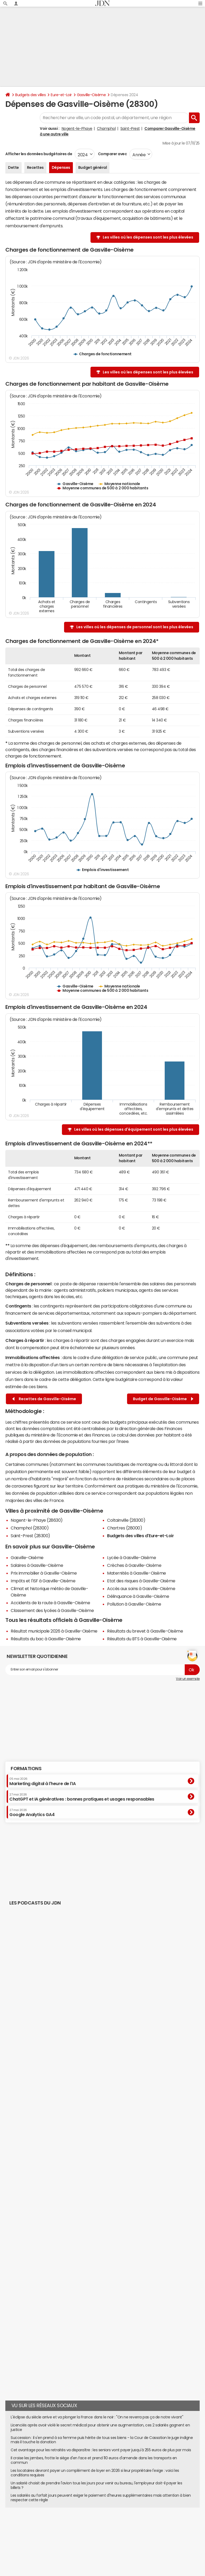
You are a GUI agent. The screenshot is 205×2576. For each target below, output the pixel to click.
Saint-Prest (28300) (30, 1535)
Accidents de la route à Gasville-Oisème (50, 1603)
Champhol (106, 128)
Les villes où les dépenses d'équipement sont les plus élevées (133, 1129)
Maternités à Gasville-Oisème (136, 1573)
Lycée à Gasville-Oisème (131, 1557)
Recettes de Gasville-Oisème (44, 1399)
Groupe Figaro (133, 2536)
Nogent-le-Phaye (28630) (37, 1520)
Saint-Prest (130, 128)
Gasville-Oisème (91, 95)
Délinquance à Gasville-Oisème (138, 1596)
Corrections (82, 2536)
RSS (68, 2536)
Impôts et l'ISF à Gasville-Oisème (43, 1581)
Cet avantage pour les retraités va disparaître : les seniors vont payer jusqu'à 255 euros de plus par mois (101, 2450)
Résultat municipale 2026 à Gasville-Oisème (54, 1631)
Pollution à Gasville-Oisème (134, 1604)
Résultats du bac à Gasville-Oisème (46, 1639)
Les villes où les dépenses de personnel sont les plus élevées (134, 627)
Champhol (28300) (30, 1528)
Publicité (83, 2531)
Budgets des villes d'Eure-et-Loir (140, 1535)
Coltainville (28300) (126, 1520)
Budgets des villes (30, 95)
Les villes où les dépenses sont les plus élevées (148, 237)
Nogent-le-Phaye (77, 128)
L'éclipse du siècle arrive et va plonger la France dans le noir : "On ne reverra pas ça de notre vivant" (97, 2417)
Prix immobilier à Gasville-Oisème (44, 1573)
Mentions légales (107, 2536)
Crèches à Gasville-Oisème (134, 1565)
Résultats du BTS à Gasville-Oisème (142, 1639)
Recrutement (117, 2531)
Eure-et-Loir (61, 95)
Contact (98, 2531)
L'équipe (46, 2531)
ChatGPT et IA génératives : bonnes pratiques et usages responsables (81, 1797)
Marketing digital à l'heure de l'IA (42, 1781)
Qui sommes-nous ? (20, 2531)
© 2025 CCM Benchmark (166, 2536)
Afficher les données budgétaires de (38, 154)
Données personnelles (146, 2531)
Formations (26, 1768)
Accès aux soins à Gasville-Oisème (141, 1588)
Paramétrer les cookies (183, 2531)
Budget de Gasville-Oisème (163, 1399)
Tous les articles (50, 2536)
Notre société (64, 2531)
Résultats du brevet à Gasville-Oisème (145, 1631)
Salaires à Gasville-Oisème (37, 1565)
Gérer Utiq (27, 2536)
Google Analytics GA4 (31, 1813)
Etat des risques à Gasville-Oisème (141, 1581)
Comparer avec (112, 154)
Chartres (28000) (124, 1528)
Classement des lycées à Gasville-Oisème (52, 1610)
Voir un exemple (188, 1678)
